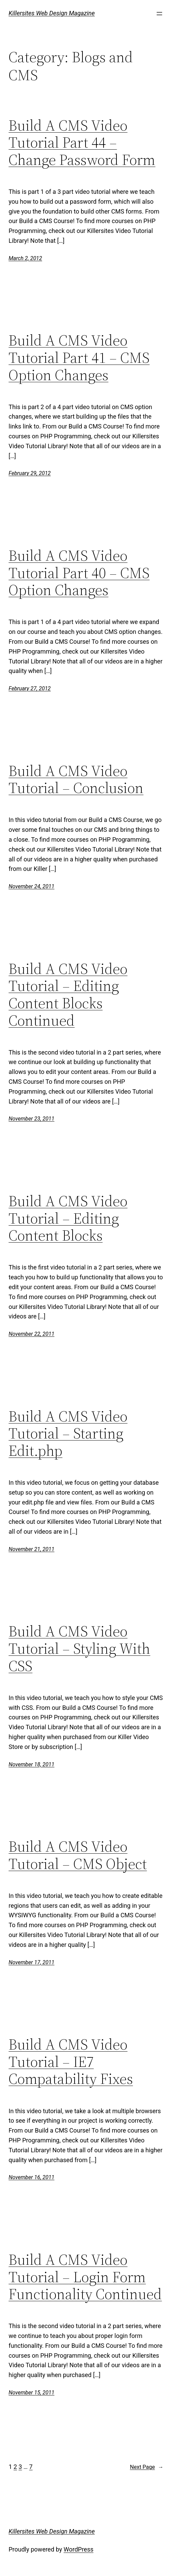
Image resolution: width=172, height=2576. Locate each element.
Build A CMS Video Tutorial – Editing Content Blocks (68, 1218)
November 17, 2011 (31, 1962)
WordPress (78, 2549)
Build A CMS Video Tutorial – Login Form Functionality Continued (85, 2277)
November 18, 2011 (31, 1764)
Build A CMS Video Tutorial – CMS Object (78, 1855)
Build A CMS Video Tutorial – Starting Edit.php (68, 1434)
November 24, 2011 (31, 886)
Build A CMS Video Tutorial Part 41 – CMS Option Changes (79, 358)
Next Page (146, 2467)
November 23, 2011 (31, 1118)
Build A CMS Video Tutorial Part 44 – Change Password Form (82, 143)
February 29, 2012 (30, 473)
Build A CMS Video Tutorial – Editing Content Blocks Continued (68, 994)
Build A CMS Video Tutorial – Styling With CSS (79, 1648)
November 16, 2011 (31, 2177)
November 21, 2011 (31, 1549)
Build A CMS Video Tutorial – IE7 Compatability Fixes (71, 2062)
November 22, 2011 (31, 1334)
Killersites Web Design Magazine (52, 13)
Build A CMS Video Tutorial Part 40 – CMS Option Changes (79, 573)
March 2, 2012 (25, 258)
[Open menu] (159, 14)
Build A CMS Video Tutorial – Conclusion (76, 779)
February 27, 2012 (30, 688)
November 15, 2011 (31, 2392)
